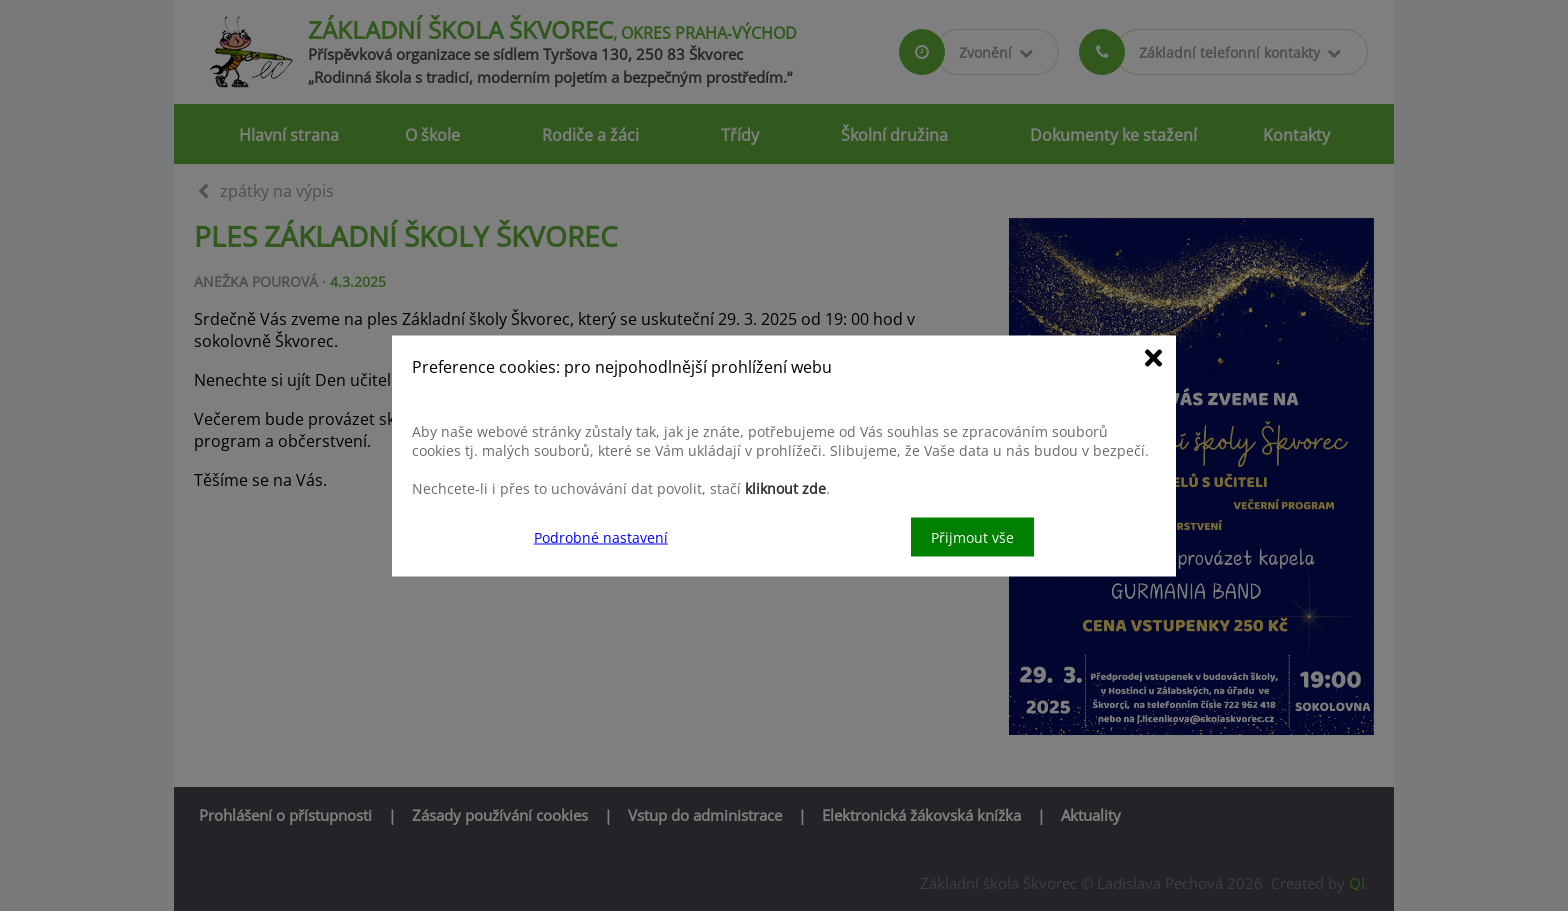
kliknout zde (785, 487)
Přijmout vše (972, 536)
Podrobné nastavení (601, 536)
